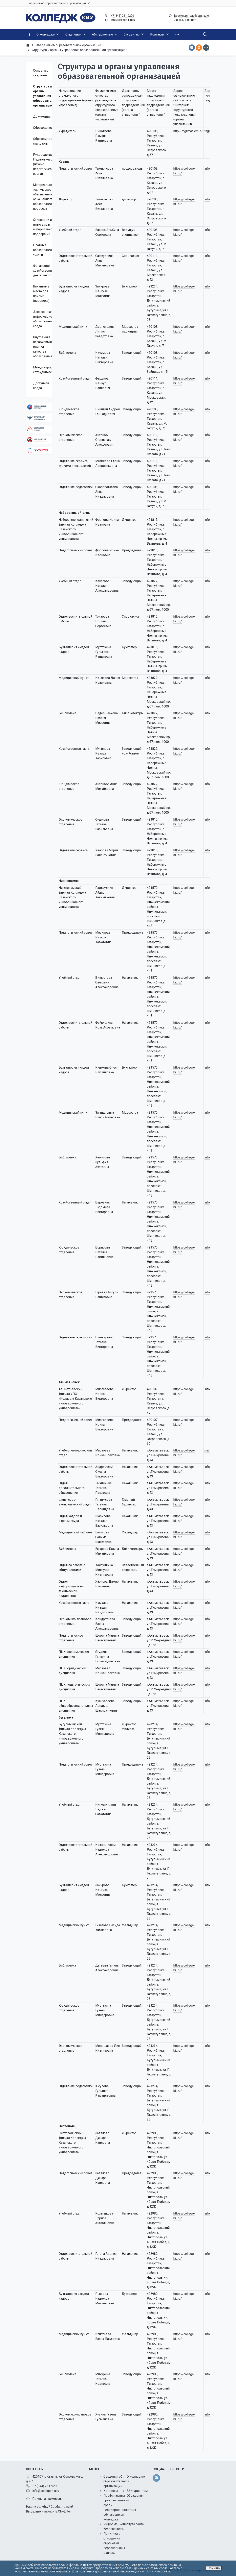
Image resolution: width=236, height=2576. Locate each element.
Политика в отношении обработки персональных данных (114, 2543)
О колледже (136, 2476)
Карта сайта (135, 2524)
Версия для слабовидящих (191, 15)
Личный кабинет (185, 19)
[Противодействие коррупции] (39, 407)
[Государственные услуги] (39, 451)
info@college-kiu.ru (123, 19)
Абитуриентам (137, 2491)
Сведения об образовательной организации (116, 2481)
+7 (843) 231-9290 (122, 15)
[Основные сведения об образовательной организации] (39, 429)
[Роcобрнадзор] (39, 418)
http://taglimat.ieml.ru (188, 131)
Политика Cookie (157, 2571)
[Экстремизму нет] (39, 440)
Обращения (135, 2495)
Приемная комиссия (47, 2499)
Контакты (110, 2491)
